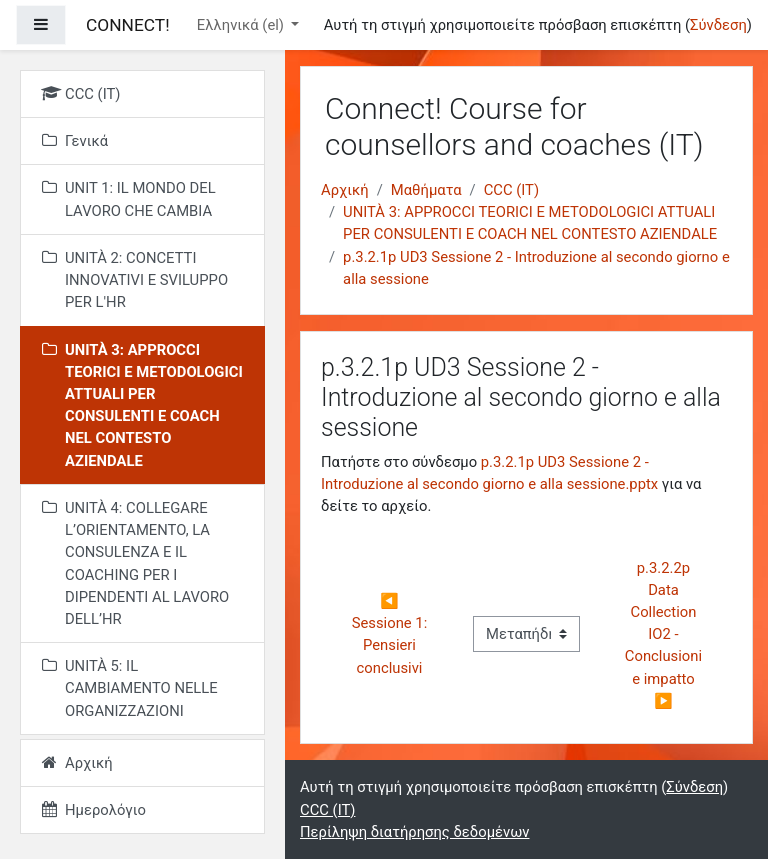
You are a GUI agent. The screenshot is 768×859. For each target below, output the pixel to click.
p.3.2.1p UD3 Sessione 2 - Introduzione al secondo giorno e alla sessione (536, 268)
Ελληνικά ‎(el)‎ (242, 25)
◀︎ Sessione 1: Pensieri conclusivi (391, 634)
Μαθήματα (426, 190)
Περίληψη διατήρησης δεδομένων (414, 832)
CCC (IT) (511, 190)
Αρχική (345, 190)
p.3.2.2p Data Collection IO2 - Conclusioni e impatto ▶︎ (665, 634)
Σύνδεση (718, 25)
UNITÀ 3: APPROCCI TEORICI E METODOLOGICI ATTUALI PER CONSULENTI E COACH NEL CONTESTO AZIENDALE (530, 223)
